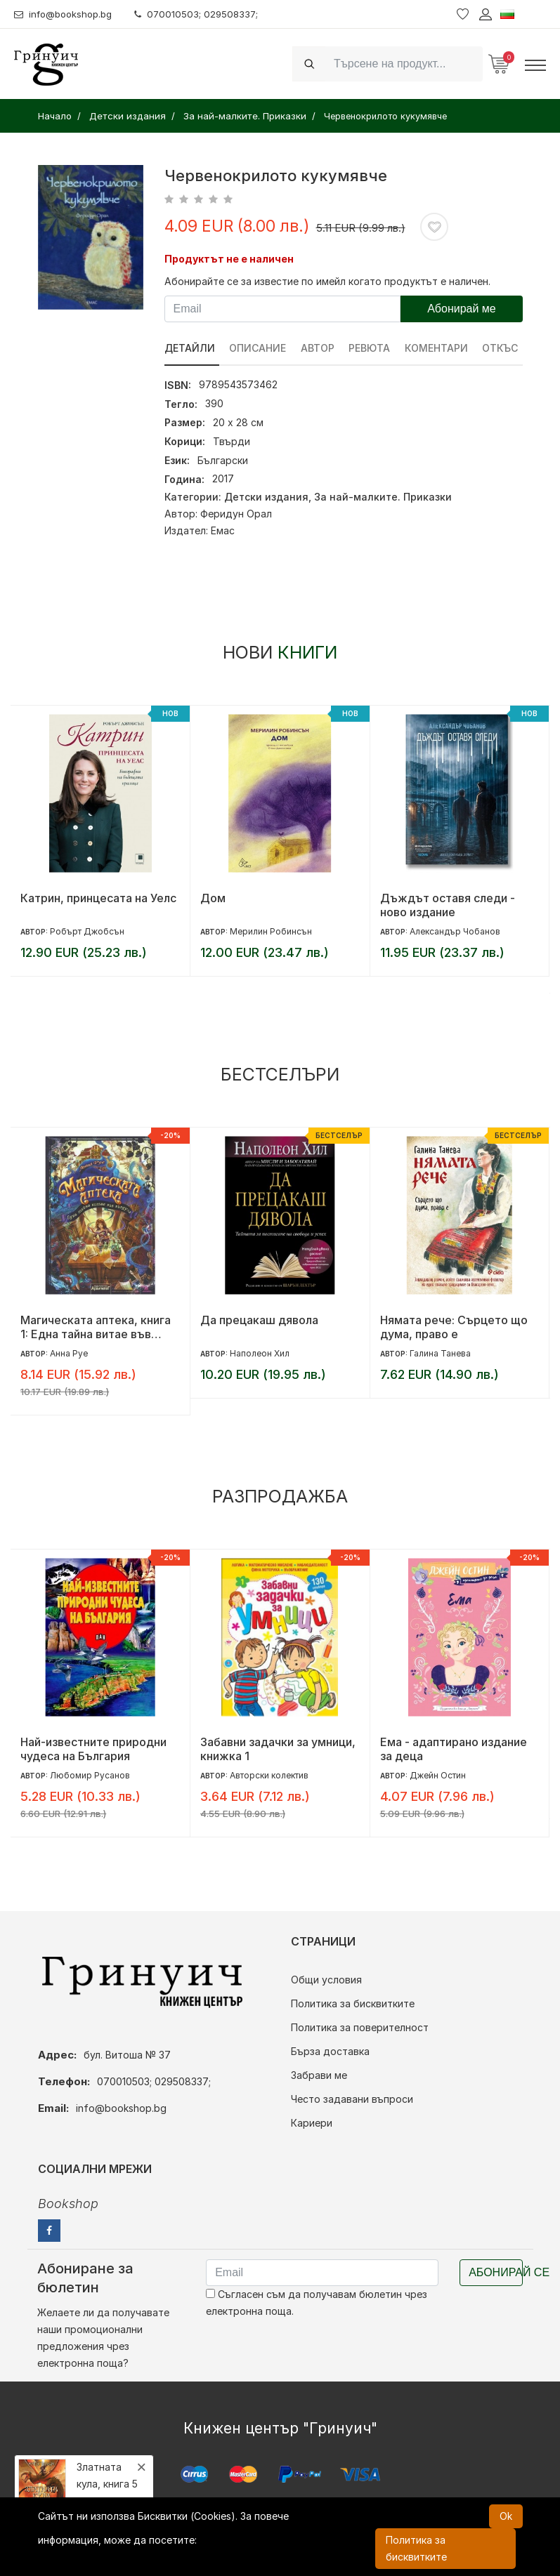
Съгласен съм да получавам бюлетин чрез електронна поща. (316, 2302)
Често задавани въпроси (352, 2099)
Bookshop (68, 2203)
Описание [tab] (258, 348)
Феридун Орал (236, 514)
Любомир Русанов (90, 1775)
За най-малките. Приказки (383, 497)
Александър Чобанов (455, 931)
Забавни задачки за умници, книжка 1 (278, 1749)
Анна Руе (69, 1353)
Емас (223, 530)
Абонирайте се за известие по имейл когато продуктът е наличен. (327, 281)
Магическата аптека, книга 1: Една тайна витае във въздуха (95, 1327)
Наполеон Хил (259, 1353)
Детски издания (266, 497)
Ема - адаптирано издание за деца (453, 1749)
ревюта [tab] (370, 348)
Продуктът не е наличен (229, 259)
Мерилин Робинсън (271, 931)
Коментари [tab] (437, 348)
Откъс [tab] (502, 348)
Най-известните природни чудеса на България (93, 1749)
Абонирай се (496, 2272)
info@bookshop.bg (67, 14)
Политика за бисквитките (353, 2003)
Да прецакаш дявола (259, 1320)
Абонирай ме (461, 309)
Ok (506, 2516)
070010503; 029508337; (206, 14)
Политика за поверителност (360, 2027)
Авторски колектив (269, 1775)
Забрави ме (319, 2075)
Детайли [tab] (189, 348)
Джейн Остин (438, 1775)
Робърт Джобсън (87, 931)
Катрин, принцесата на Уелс (98, 898)
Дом (213, 898)
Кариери (311, 2123)
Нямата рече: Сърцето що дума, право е (454, 1327)
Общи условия (326, 1980)
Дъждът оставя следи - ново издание (447, 905)
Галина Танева (440, 1353)
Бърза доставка (330, 2051)
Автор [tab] (318, 348)
